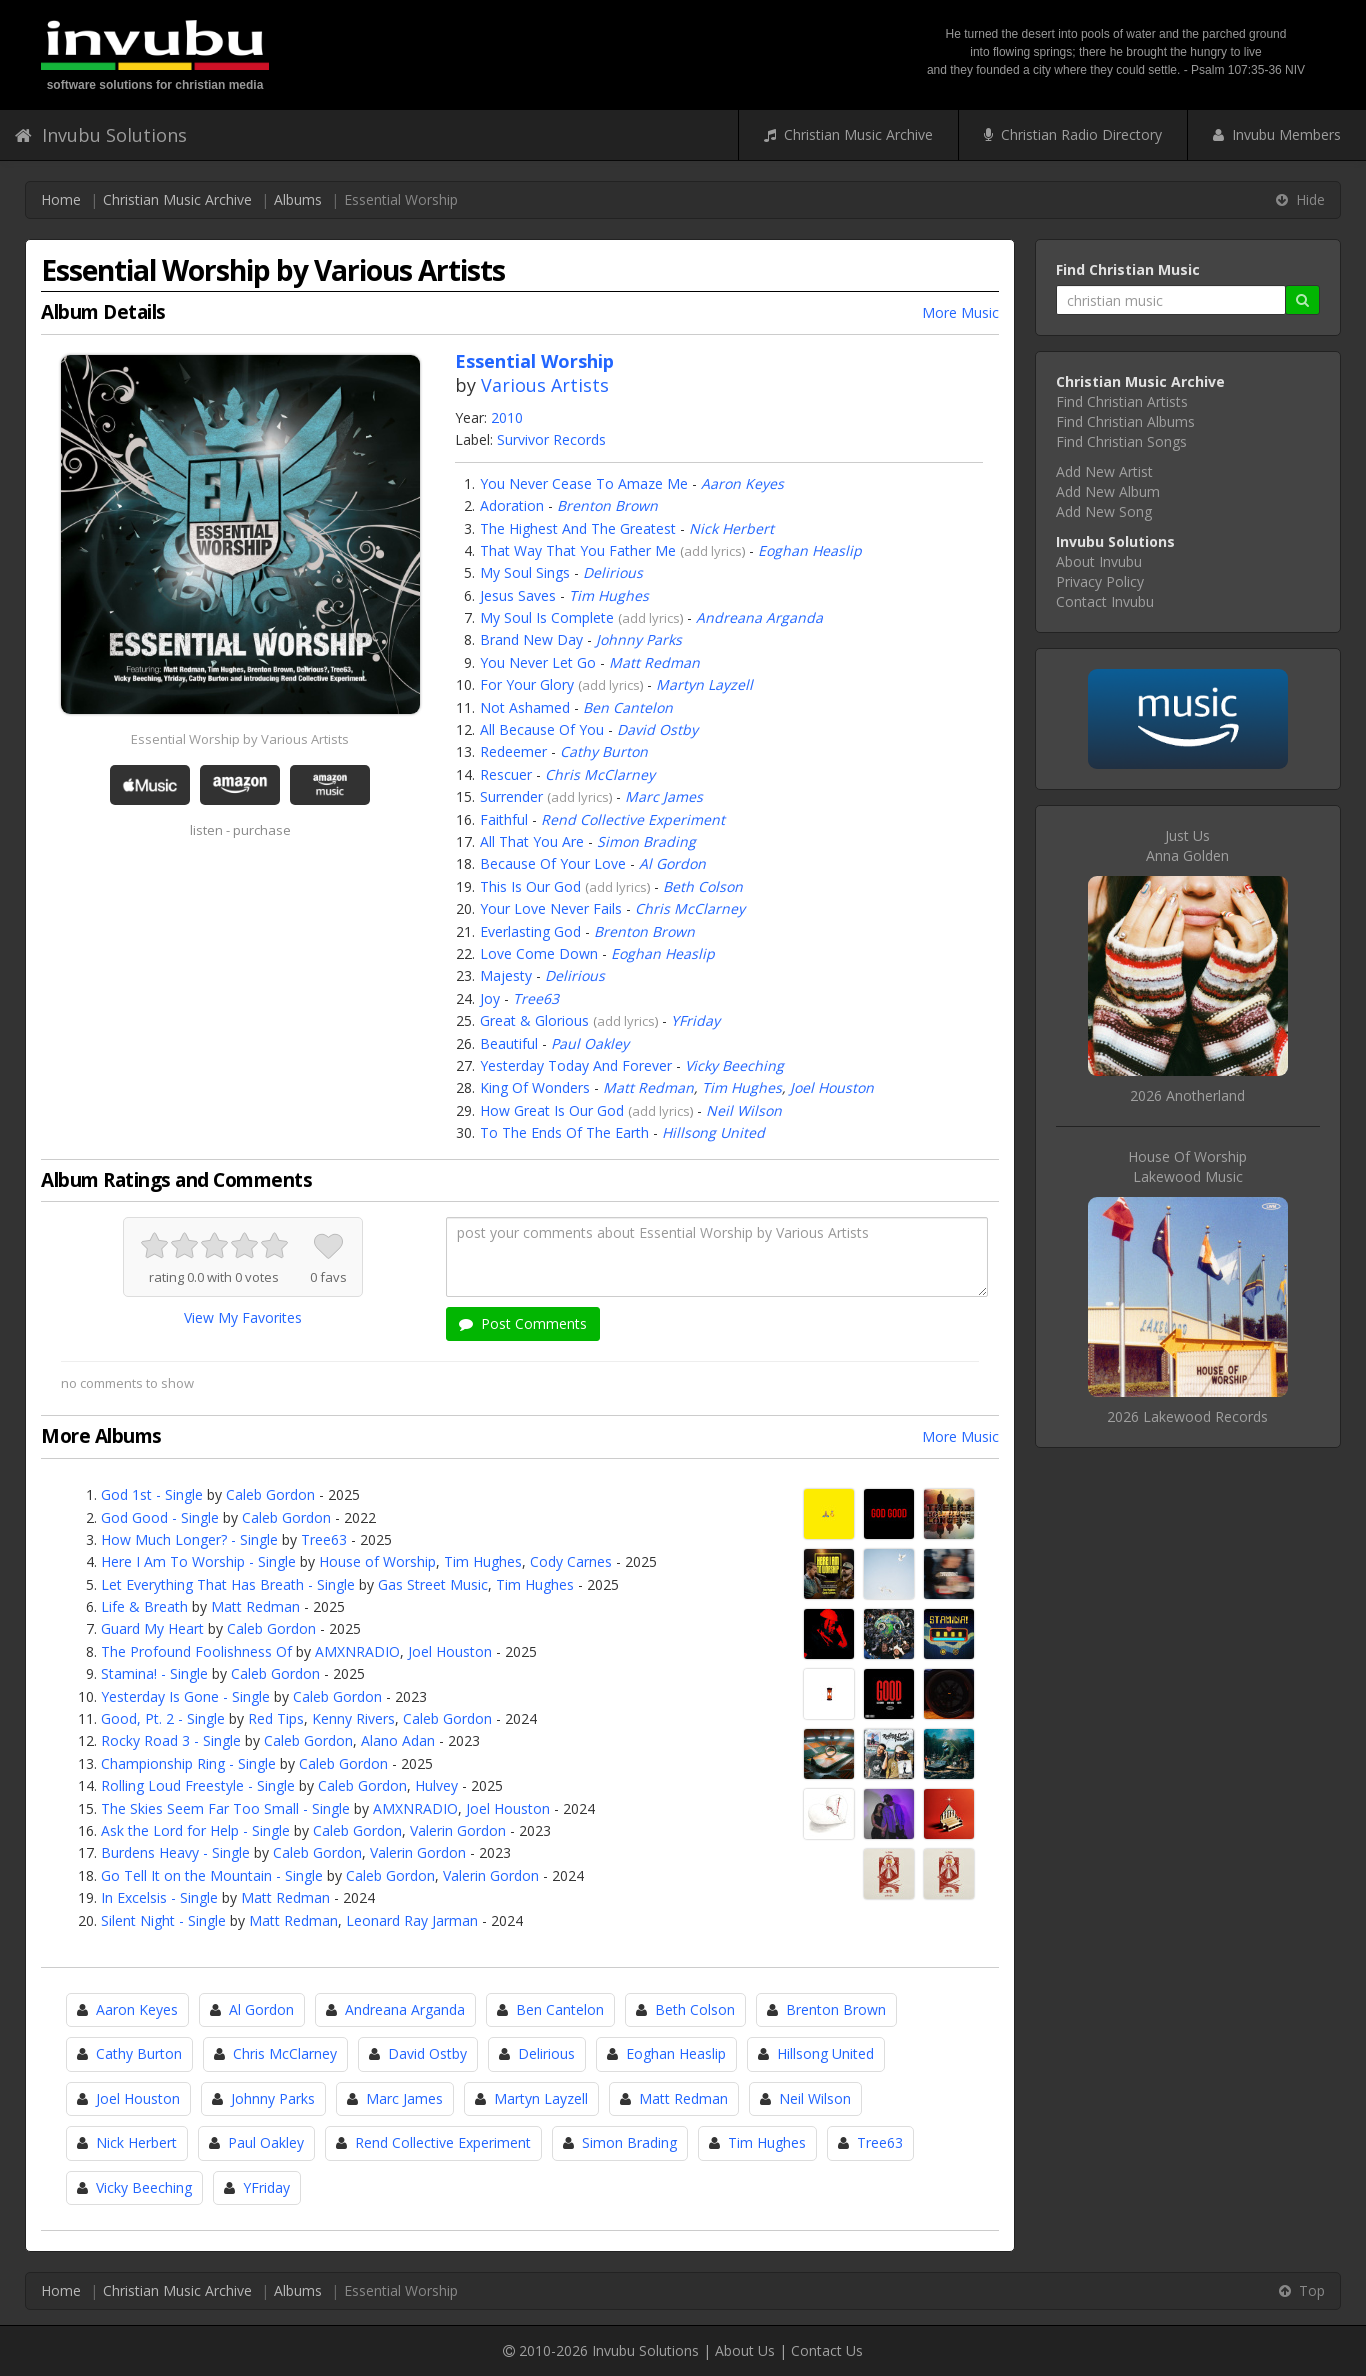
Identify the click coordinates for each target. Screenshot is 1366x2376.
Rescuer (506, 774)
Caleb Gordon (270, 1494)
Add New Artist (1104, 471)
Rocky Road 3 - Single (171, 1740)
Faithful (504, 819)
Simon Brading (646, 841)
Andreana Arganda (759, 617)
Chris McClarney (600, 774)
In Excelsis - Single (159, 1897)
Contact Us (827, 2350)
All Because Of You (542, 729)
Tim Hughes (609, 595)
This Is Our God (530, 886)
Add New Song (1104, 511)
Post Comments (523, 1323)
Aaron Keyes (742, 483)
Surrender (511, 796)
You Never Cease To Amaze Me (584, 483)
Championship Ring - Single (188, 1763)
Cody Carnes (571, 1561)
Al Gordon (672, 863)
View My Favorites (243, 1317)
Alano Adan (398, 1740)
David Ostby (657, 729)
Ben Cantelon (628, 707)
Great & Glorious (534, 1020)
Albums (298, 199)
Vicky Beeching (734, 1065)
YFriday (695, 1020)
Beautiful (509, 1043)
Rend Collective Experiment (633, 819)
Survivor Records (551, 439)
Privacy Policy (1100, 581)
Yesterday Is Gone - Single (185, 1696)
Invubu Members (1277, 134)
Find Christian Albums (1125, 421)
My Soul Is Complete (547, 617)
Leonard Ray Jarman (412, 1920)
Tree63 (536, 998)
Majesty (506, 975)
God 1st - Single (152, 1494)
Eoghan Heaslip (810, 550)
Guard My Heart (152, 1628)
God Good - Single (160, 1517)
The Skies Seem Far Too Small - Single (225, 1808)
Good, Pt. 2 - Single (163, 1718)
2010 (507, 417)
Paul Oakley (590, 1043)
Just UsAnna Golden (1187, 845)
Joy (490, 998)
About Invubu (1099, 561)
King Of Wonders (535, 1087)
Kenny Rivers (353, 1718)
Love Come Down (539, 953)
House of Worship (377, 1561)
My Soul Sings (525, 572)
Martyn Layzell (704, 684)
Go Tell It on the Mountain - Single (212, 1875)
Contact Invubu (1105, 601)
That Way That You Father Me (578, 550)
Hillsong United (713, 1132)
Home (61, 199)
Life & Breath (144, 1606)
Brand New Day (531, 639)
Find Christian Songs (1121, 441)
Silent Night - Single (163, 1920)
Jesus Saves (518, 595)
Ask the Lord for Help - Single (195, 1830)
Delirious (613, 572)
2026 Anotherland (1187, 1095)
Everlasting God (530, 931)
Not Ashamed (525, 707)
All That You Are (532, 841)
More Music (960, 312)
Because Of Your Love (553, 863)
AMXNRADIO (357, 1651)
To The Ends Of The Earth (564, 1132)
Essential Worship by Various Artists (240, 739)
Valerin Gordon (458, 1830)
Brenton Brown (607, 505)
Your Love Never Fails (551, 908)
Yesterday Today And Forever (576, 1065)
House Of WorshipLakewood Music (1187, 1166)
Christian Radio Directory (1073, 134)
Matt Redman (654, 662)
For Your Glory (527, 684)
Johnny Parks (639, 639)
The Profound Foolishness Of (196, 1651)
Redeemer (513, 751)
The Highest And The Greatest (578, 528)
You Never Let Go (538, 662)
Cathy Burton (604, 751)
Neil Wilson (744, 1110)
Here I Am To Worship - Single (198, 1561)
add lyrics (713, 551)
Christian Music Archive (848, 134)
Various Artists (545, 385)
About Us (745, 2350)
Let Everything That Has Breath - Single (228, 1584)
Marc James (664, 796)
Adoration (512, 505)
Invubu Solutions (101, 135)
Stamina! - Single (154, 1673)
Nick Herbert (731, 528)
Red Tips (276, 1718)
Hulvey (436, 1785)
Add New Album (1108, 491)
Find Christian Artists (1122, 401)
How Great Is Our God (552, 1110)
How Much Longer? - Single (189, 1539)
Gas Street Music (433, 1584)
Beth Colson (703, 886)
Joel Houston (832, 1087)
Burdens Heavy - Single (175, 1852)
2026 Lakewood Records (1187, 1416)
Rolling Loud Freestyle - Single (198, 1785)
